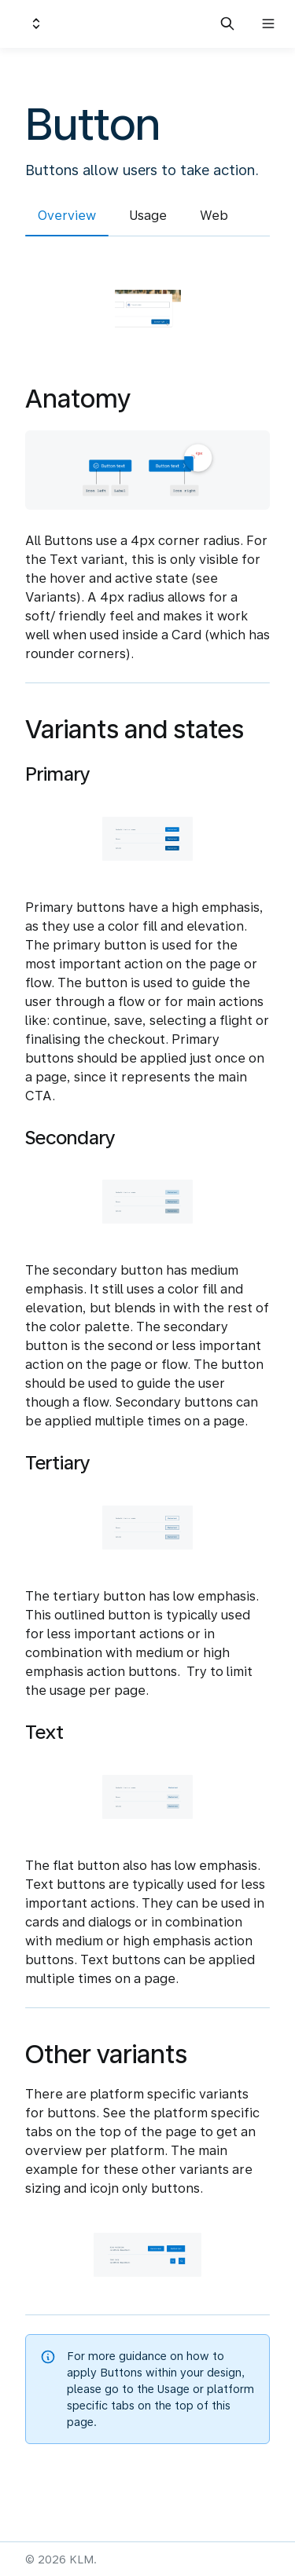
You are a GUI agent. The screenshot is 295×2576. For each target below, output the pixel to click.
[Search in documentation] (227, 23)
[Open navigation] (268, 23)
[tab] (67, 217)
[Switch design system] (36, 23)
